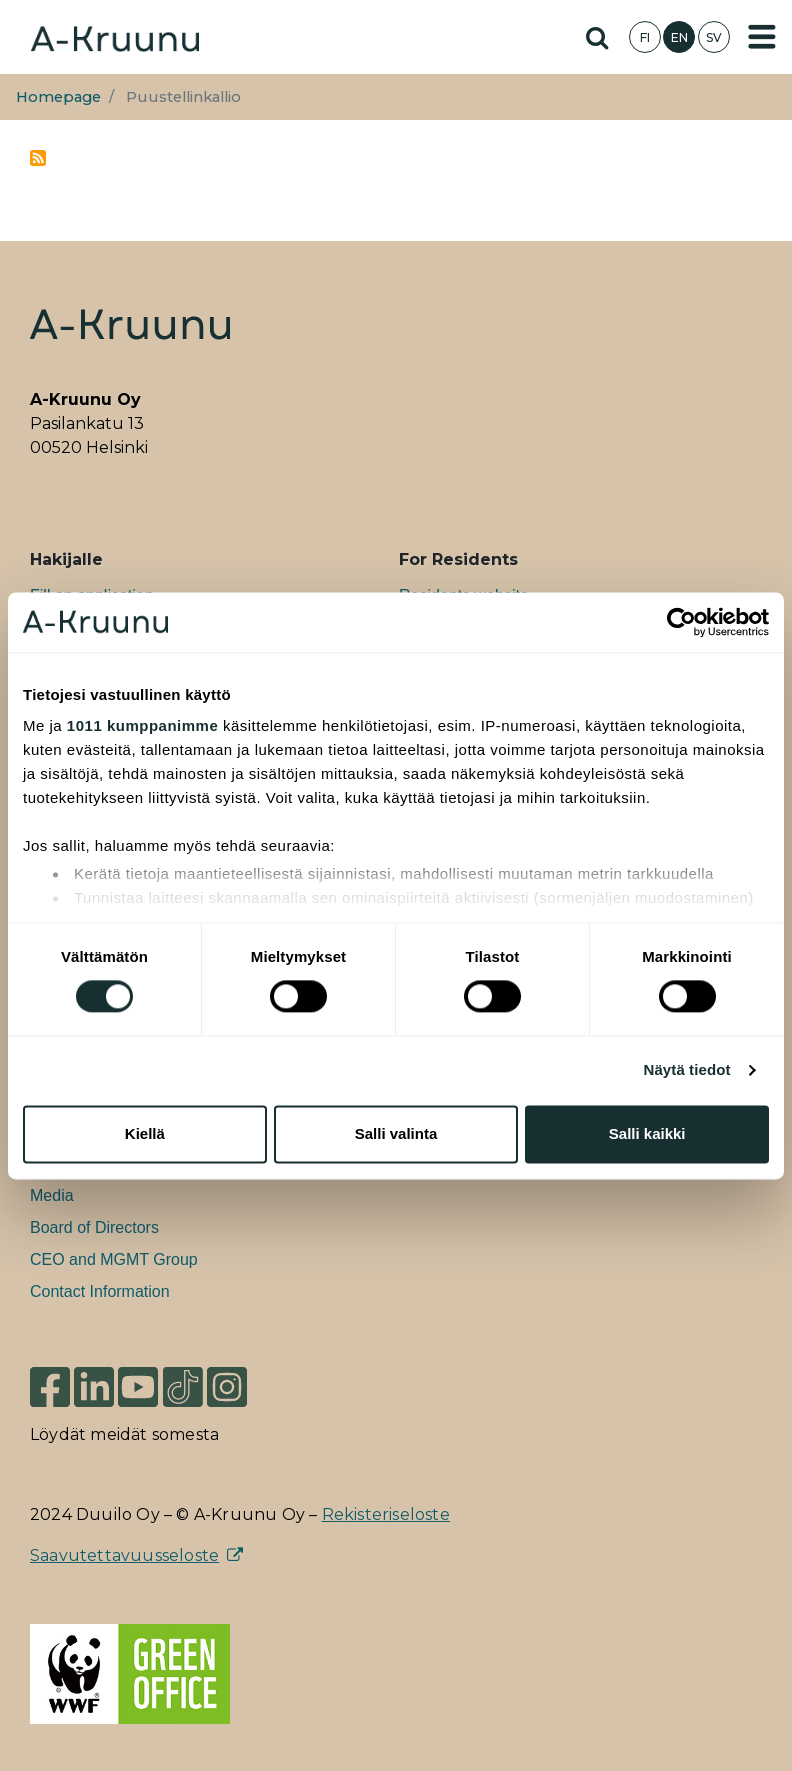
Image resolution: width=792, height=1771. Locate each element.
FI (645, 37)
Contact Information (100, 1291)
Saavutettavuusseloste (124, 1555)
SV (714, 37)
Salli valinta (396, 1133)
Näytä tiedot (687, 1070)
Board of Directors (94, 1227)
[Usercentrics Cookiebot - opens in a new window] (681, 622)
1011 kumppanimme (142, 725)
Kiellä (145, 1133)
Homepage (58, 97)
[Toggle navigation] (762, 37)
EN (679, 37)
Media (52, 1195)
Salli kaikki (647, 1133)
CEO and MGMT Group (114, 1259)
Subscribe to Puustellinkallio (38, 158)
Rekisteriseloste (386, 1514)
